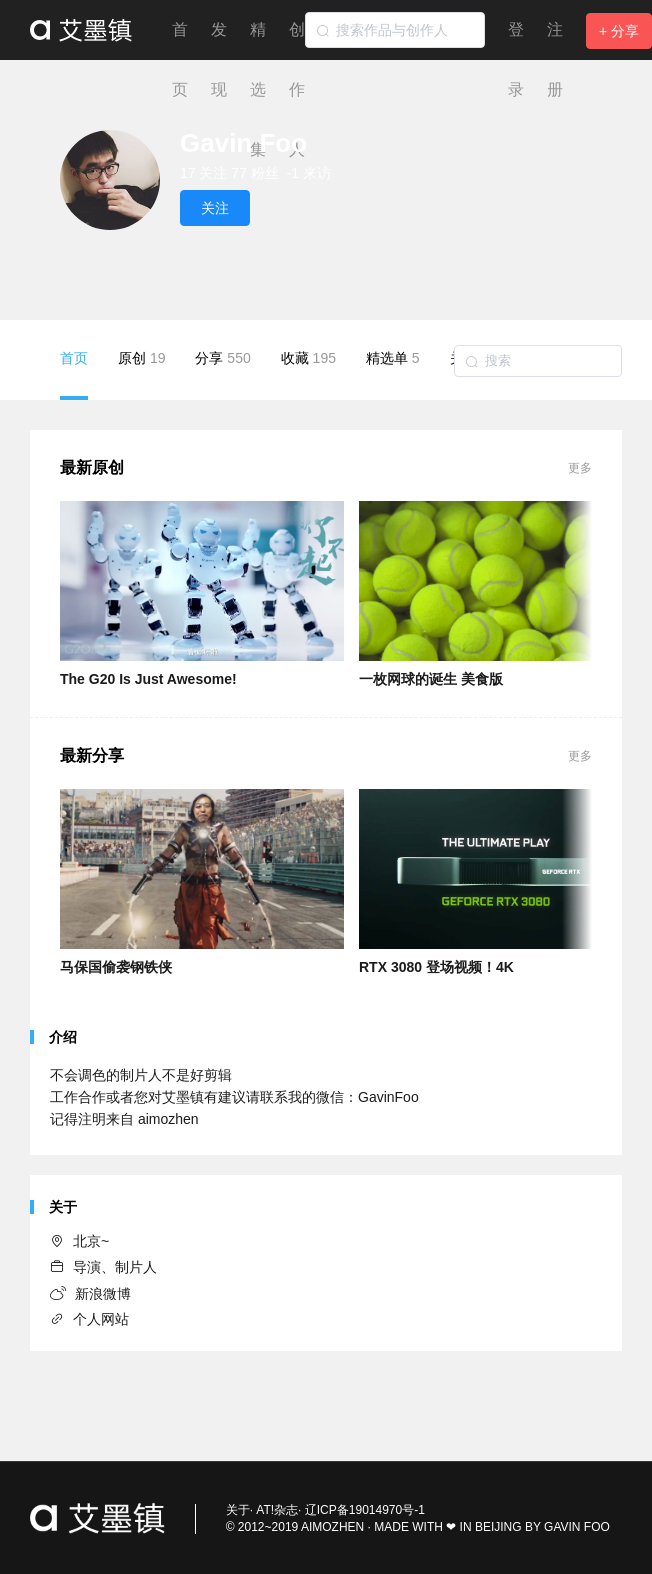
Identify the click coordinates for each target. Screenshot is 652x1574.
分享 (222, 358)
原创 (141, 358)
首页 (74, 375)
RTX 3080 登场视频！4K (436, 967)
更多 (580, 468)
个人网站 (89, 1319)
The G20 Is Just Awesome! (148, 679)
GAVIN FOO (577, 1527)
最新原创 (92, 467)
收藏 (308, 358)
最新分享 (92, 755)
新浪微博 (90, 1294)
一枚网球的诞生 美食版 (431, 679)
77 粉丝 (254, 173)
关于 (238, 1510)
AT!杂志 (277, 1510)
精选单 (393, 358)
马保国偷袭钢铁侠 (116, 967)
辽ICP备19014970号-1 (365, 1510)
